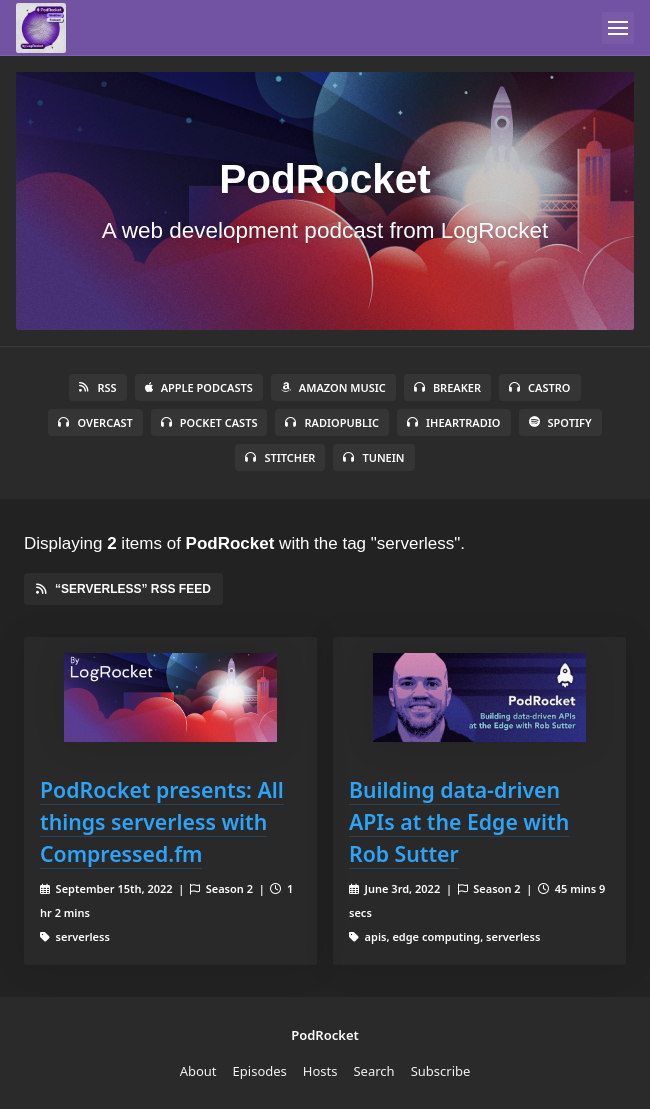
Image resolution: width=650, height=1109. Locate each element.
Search (373, 1071)
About (198, 1071)
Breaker (447, 387)
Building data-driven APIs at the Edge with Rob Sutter (459, 821)
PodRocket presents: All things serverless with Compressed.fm (162, 821)
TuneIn (373, 457)
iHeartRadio (454, 422)
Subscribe (441, 1071)
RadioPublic (332, 422)
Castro (539, 387)
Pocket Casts (209, 422)
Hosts (320, 1071)
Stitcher (280, 457)
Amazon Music (333, 387)
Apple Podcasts (199, 387)
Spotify (560, 422)
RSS (97, 387)
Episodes (260, 1071)
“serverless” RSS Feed (123, 589)
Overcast (95, 422)
